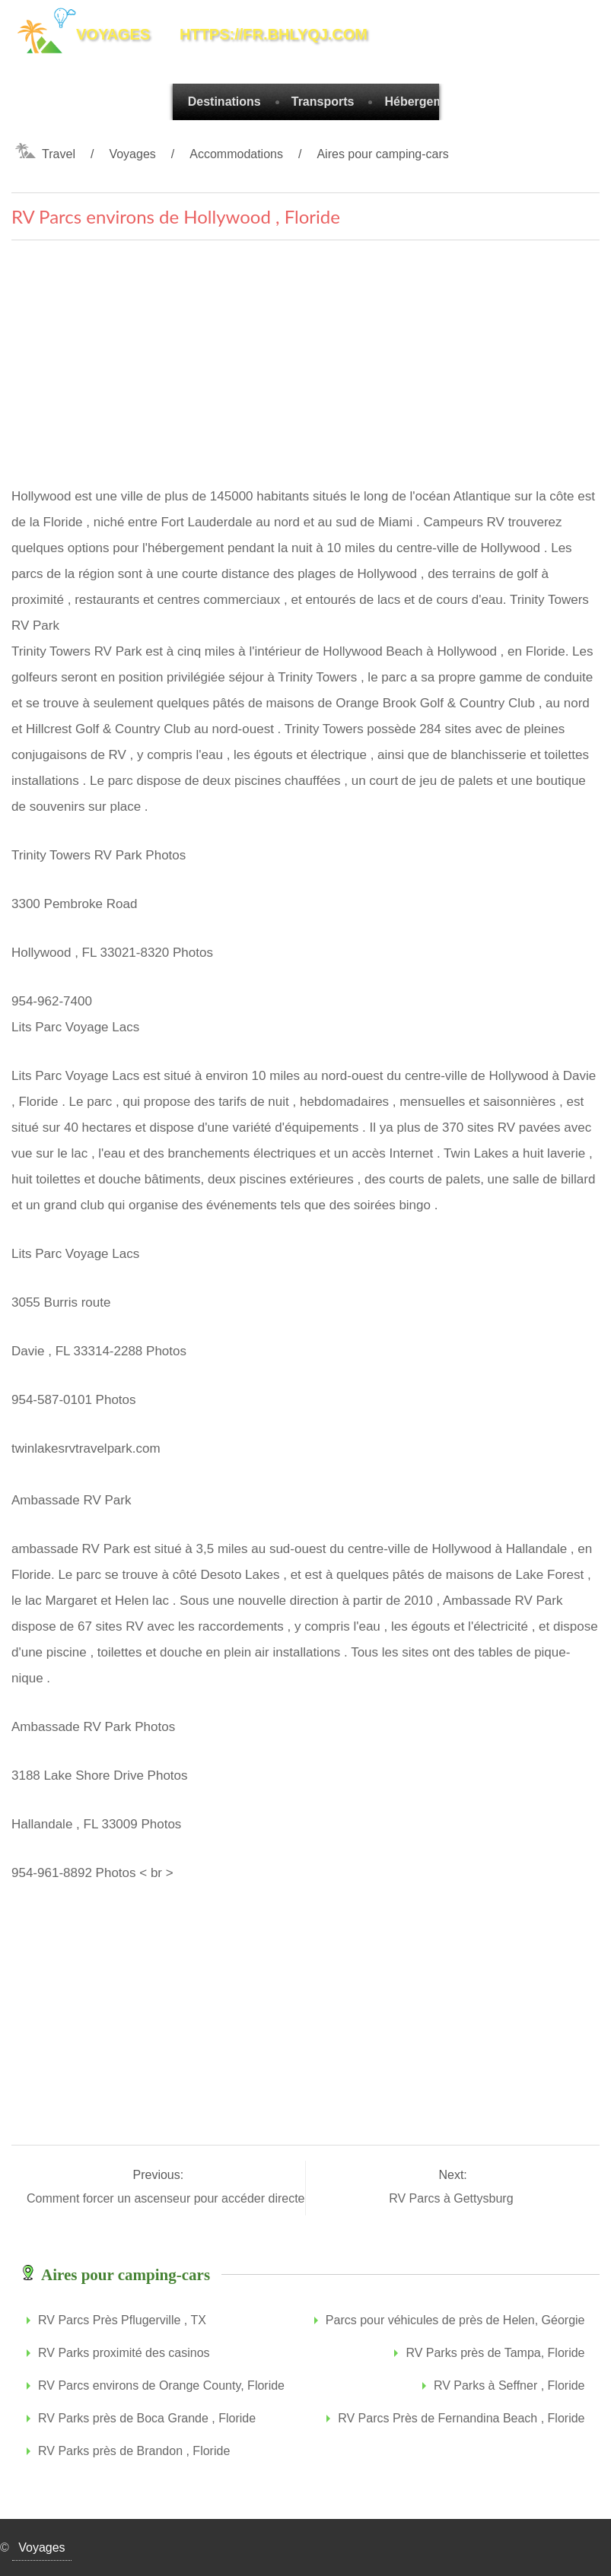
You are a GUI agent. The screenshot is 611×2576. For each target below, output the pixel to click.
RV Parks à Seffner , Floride (509, 2385)
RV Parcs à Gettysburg (453, 2198)
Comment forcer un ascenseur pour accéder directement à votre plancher (226, 2198)
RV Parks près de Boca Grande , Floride (147, 2418)
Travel (58, 154)
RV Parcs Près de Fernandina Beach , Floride (461, 2418)
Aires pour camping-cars (382, 154)
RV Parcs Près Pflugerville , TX (122, 2320)
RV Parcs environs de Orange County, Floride (161, 2385)
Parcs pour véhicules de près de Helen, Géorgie (455, 2320)
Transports (323, 101)
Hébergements (426, 101)
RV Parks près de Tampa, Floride (495, 2352)
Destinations (224, 101)
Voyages (132, 154)
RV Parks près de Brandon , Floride (134, 2450)
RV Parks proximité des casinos (124, 2352)
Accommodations (236, 154)
